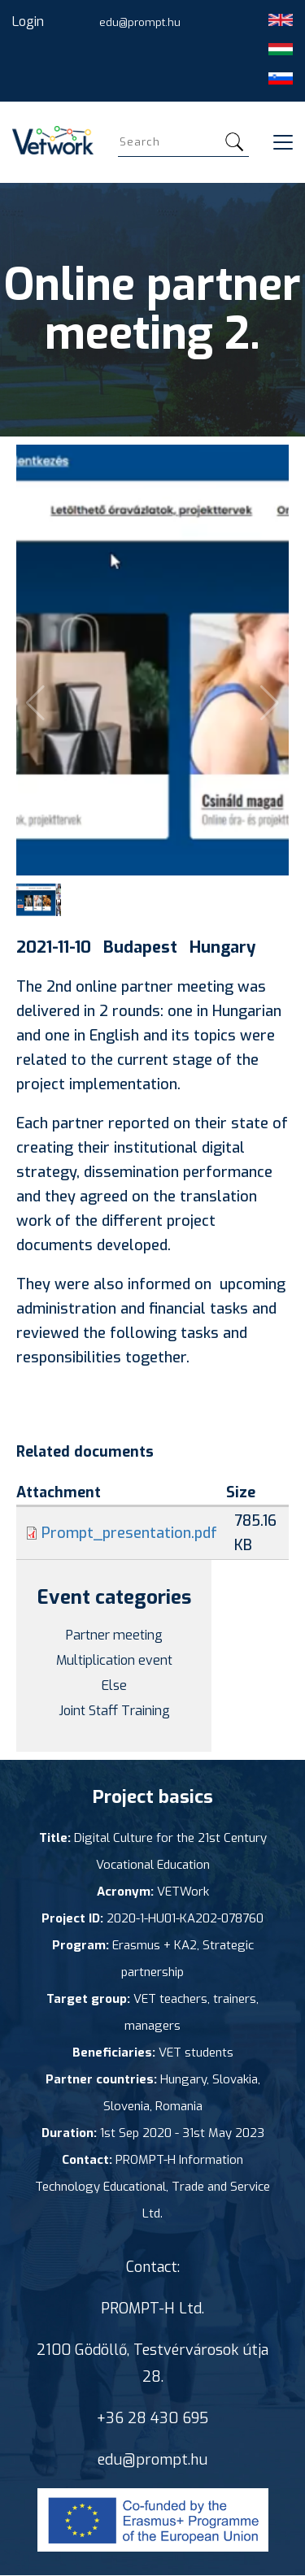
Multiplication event (114, 1660)
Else (114, 1685)
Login (28, 21)
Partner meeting (114, 1635)
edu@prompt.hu (140, 22)
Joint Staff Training (114, 1710)
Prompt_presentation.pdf (129, 1533)
